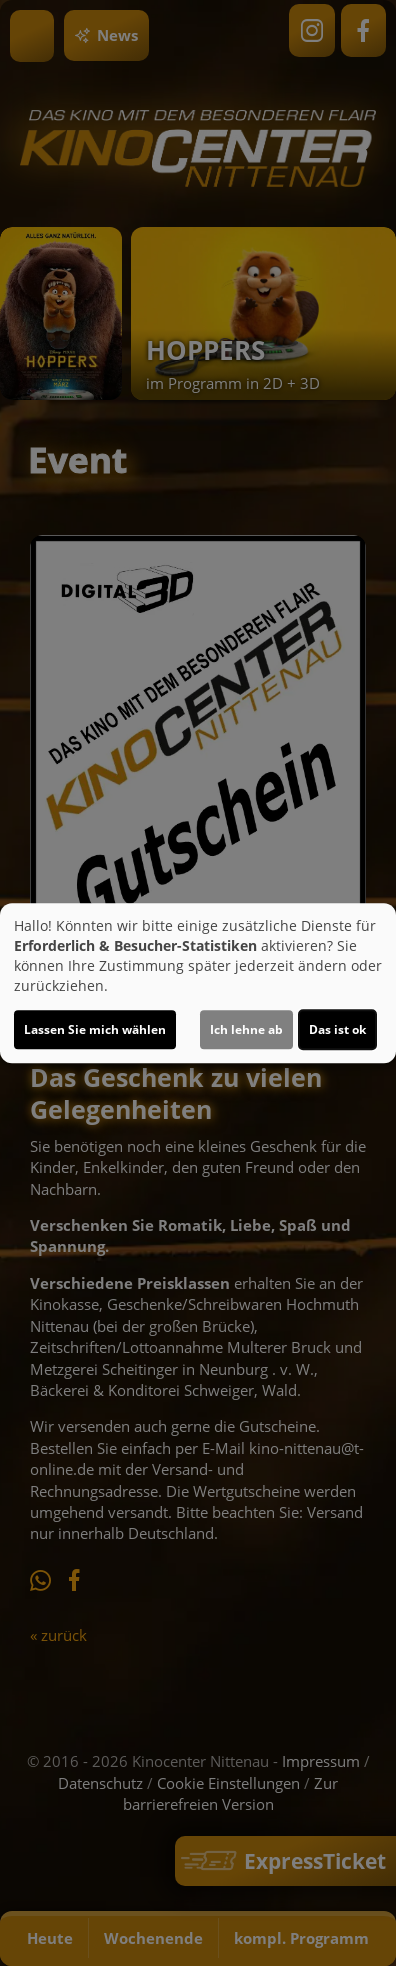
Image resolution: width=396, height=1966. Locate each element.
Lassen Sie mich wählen (95, 1029)
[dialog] (198, 983)
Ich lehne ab (246, 1029)
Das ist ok (337, 1029)
